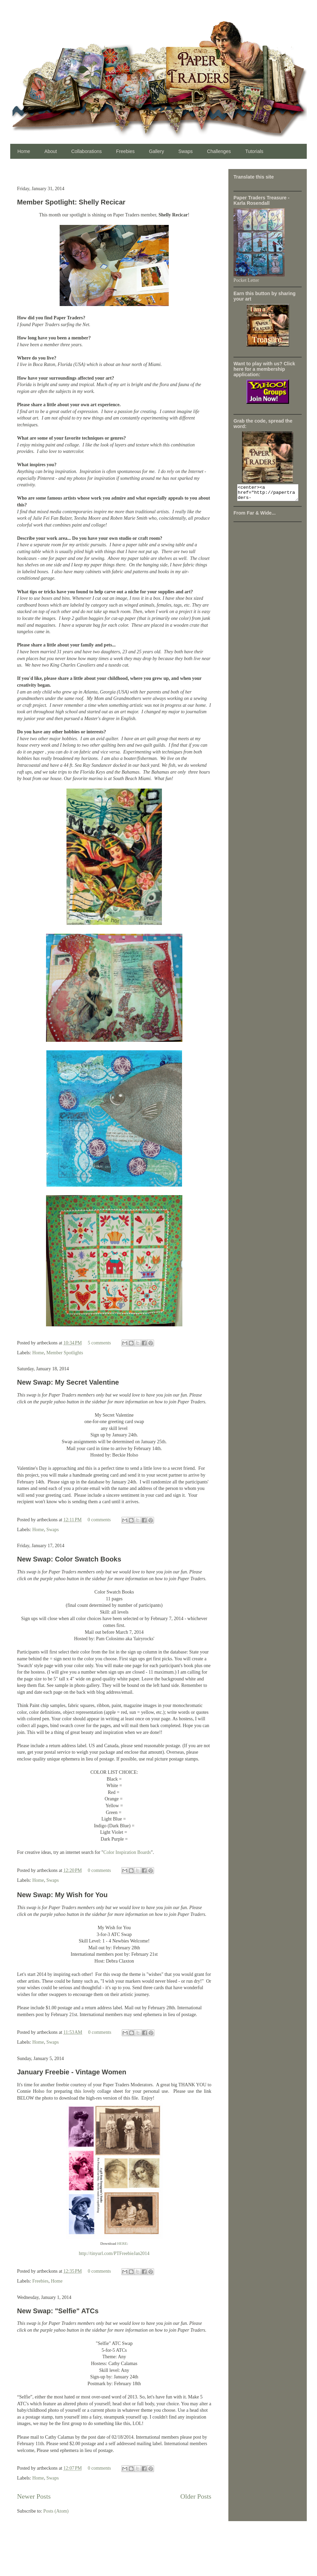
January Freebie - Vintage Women (71, 2072)
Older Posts (195, 2496)
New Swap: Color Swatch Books (69, 1559)
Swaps (185, 151)
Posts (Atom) (56, 2511)
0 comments (99, 1519)
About (50, 151)
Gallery (156, 151)
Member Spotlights (64, 1352)
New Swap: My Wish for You (62, 1895)
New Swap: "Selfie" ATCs (58, 2311)
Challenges (219, 151)
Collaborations (86, 151)
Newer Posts (34, 2496)
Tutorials (254, 151)
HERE (122, 2243)
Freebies (125, 151)
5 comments (99, 1342)
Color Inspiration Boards (127, 1852)
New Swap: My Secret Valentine (68, 1382)
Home (23, 151)
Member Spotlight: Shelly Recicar (71, 202)
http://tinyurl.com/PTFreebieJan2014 (114, 2253)
